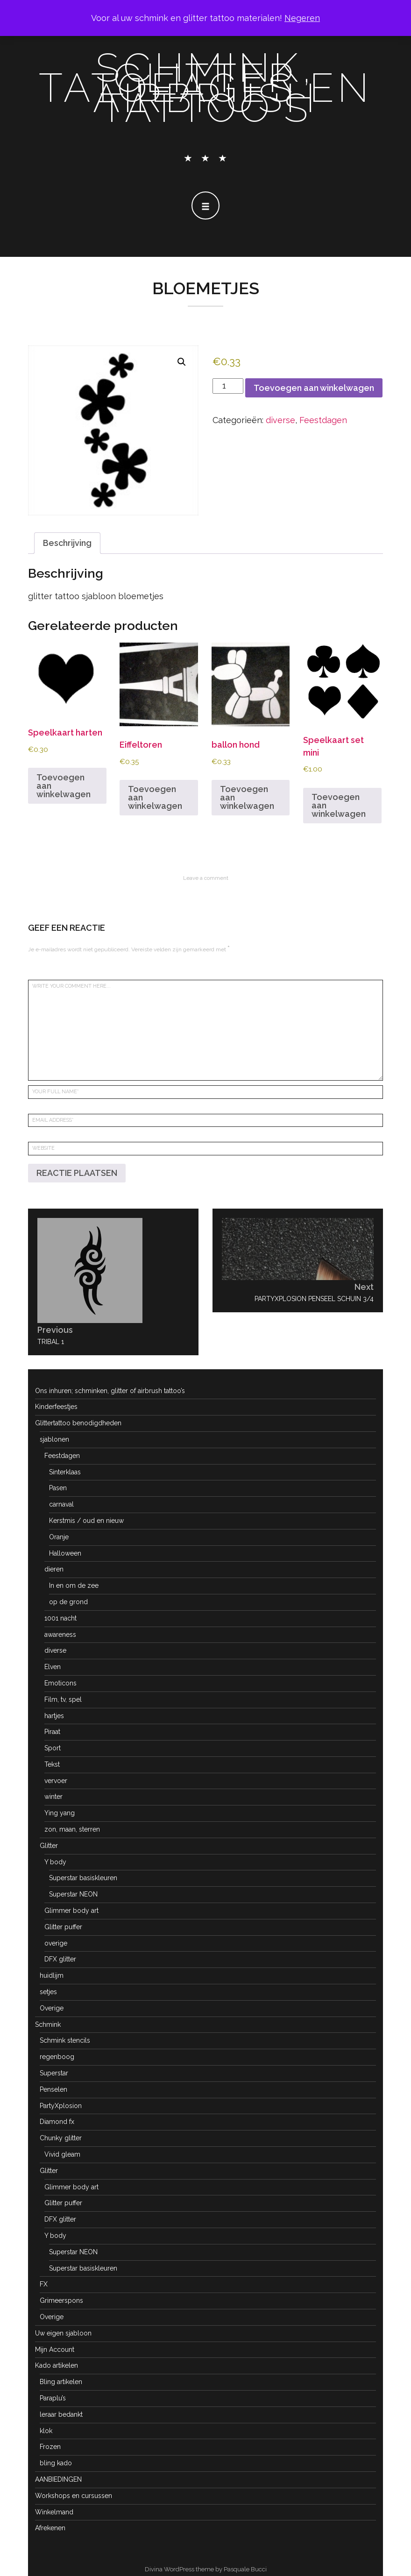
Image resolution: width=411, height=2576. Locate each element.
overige (55, 1943)
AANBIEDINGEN (58, 2479)
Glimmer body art (71, 1910)
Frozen (50, 2446)
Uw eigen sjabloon (63, 2333)
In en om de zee (74, 1585)
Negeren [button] (302, 18)
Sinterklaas (65, 1472)
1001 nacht (60, 1618)
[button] (181, 362)
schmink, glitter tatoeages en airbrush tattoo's (205, 87)
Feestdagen (323, 420)
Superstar (54, 2073)
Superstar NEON (73, 1894)
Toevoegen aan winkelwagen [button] (63, 785)
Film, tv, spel (63, 1699)
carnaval (61, 1504)
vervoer (55, 1780)
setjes (48, 1992)
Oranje (59, 1537)
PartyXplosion (61, 2105)
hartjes (54, 1716)
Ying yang (59, 1813)
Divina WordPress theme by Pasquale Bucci (206, 2569)
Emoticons (60, 1683)
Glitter (49, 1845)
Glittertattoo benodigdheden (78, 1423)
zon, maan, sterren (72, 1829)
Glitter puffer (63, 1927)
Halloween (65, 1553)
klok (46, 2430)
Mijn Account (54, 2349)
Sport (52, 1748)
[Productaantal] (228, 386)
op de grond (68, 1602)
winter (53, 1796)
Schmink (48, 2024)
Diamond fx (57, 2121)
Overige (52, 2008)
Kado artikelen (56, 2365)
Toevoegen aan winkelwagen (314, 388)
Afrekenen (50, 2528)
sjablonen (54, 1439)
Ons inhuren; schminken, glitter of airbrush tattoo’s (110, 1390)
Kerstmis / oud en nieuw (86, 1520)
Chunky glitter (61, 2138)
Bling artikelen (61, 2381)
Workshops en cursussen (73, 2495)
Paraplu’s (53, 2398)
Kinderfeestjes (56, 1406)
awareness (60, 1634)
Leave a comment (205, 878)
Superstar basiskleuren (83, 1878)
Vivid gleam (62, 2154)
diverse (280, 420)
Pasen (58, 1488)
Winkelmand (54, 2512)
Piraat (52, 1731)
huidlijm (52, 1975)
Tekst (52, 1764)
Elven (52, 1666)
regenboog (57, 2056)
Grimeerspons (61, 2300)
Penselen (53, 2089)
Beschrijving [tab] (67, 543)
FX (44, 2284)
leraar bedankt (61, 2414)
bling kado (56, 2463)
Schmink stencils (65, 2040)
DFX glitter (60, 1959)
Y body (55, 1862)
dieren (54, 1569)
